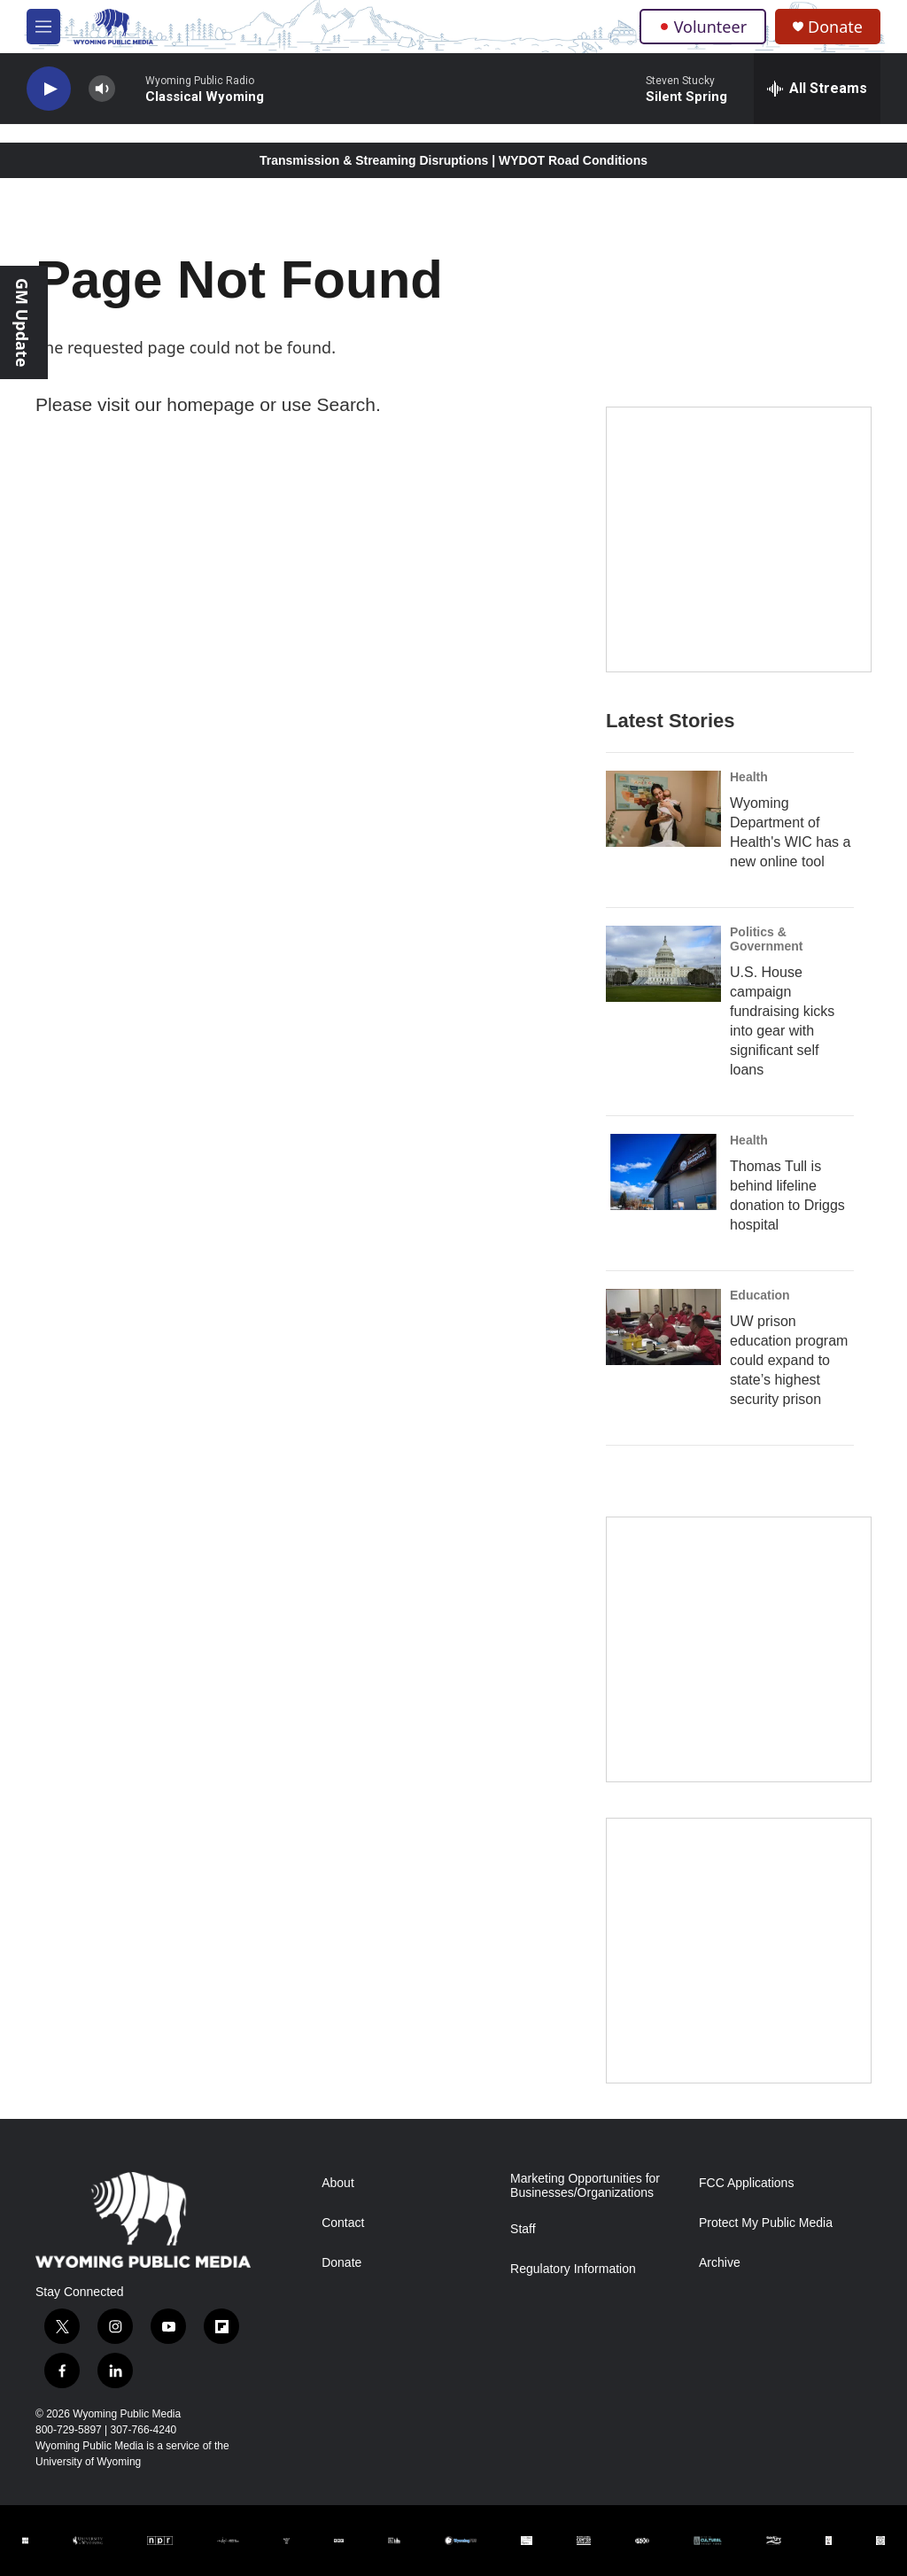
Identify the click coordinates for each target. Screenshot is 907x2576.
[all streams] (817, 88)
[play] (49, 89)
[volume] (102, 89)
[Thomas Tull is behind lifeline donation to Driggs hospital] (663, 1172)
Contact (343, 2223)
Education (760, 1295)
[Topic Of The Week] (739, 1951)
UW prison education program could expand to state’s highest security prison (789, 1360)
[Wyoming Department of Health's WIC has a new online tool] (663, 809)
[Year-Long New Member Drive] (739, 539)
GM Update (22, 322)
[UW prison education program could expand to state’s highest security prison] (663, 1327)
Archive (719, 2263)
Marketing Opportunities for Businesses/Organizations (585, 2186)
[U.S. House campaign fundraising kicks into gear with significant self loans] (663, 964)
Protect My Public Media (766, 2223)
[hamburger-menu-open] (43, 26)
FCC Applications (746, 2183)
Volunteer (703, 26)
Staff (523, 2229)
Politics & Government (766, 939)
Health (749, 777)
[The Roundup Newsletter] (739, 1649)
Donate (835, 27)
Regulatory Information (573, 2269)
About (338, 2183)
